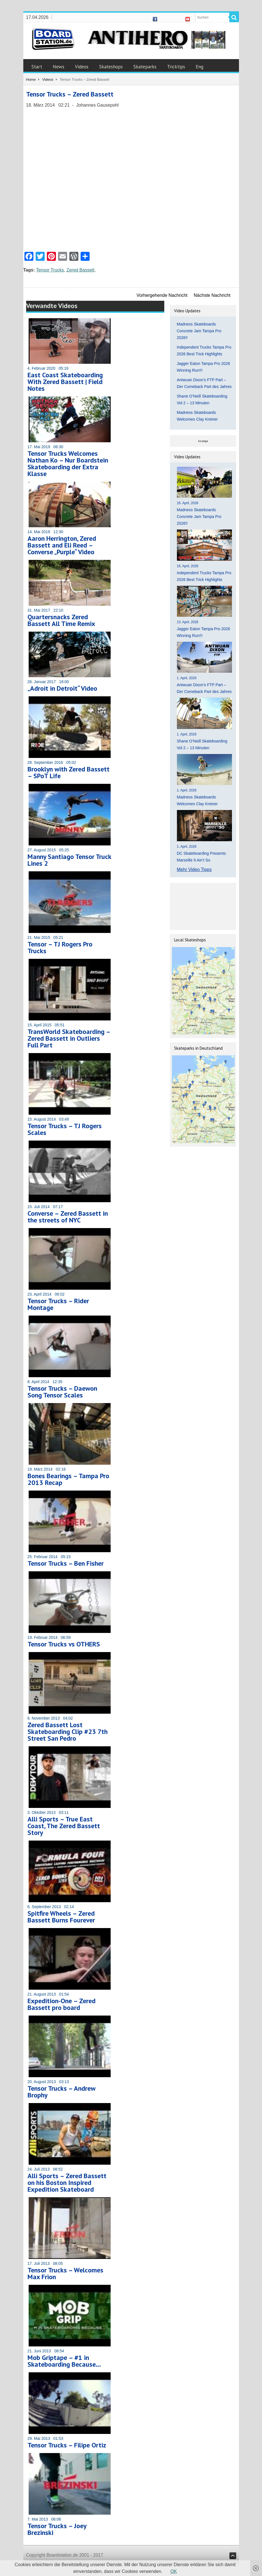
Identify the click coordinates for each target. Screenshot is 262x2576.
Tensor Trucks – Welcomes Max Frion (65, 2273)
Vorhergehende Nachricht (161, 295)
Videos (81, 67)
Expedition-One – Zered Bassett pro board (61, 2004)
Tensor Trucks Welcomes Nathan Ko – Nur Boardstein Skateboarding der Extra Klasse (68, 463)
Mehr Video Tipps (194, 869)
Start (36, 67)
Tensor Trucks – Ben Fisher (66, 1563)
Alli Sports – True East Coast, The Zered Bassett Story (64, 1826)
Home (31, 79)
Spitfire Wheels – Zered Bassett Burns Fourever (61, 1916)
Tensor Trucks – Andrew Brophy (61, 2091)
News (58, 67)
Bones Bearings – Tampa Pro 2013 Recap (68, 1479)
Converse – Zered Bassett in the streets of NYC (68, 1216)
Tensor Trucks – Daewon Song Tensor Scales (62, 1391)
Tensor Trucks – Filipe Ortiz (67, 2445)
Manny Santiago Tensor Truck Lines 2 (69, 860)
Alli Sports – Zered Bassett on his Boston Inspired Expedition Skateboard (67, 2182)
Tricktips (176, 67)
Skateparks (144, 67)
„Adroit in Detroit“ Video (62, 688)
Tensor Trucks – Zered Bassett (69, 94)
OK (173, 2571)
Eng (199, 67)
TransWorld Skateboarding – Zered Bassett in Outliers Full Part (69, 1038)
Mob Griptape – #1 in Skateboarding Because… (64, 2361)
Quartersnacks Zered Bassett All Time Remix (61, 620)
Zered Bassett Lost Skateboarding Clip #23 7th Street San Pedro (68, 1731)
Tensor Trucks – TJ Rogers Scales (65, 1129)
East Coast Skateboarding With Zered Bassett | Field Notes (65, 382)
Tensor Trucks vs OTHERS (64, 1644)
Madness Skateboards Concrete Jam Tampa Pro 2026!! (199, 331)
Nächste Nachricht (212, 295)
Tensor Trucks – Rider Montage (58, 1304)
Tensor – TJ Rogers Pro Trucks (60, 947)
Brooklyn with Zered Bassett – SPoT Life (69, 772)
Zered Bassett (81, 270)
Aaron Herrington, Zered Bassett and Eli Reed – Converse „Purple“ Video (62, 545)
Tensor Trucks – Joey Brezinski (57, 2529)
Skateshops (111, 67)
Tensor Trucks (50, 270)
